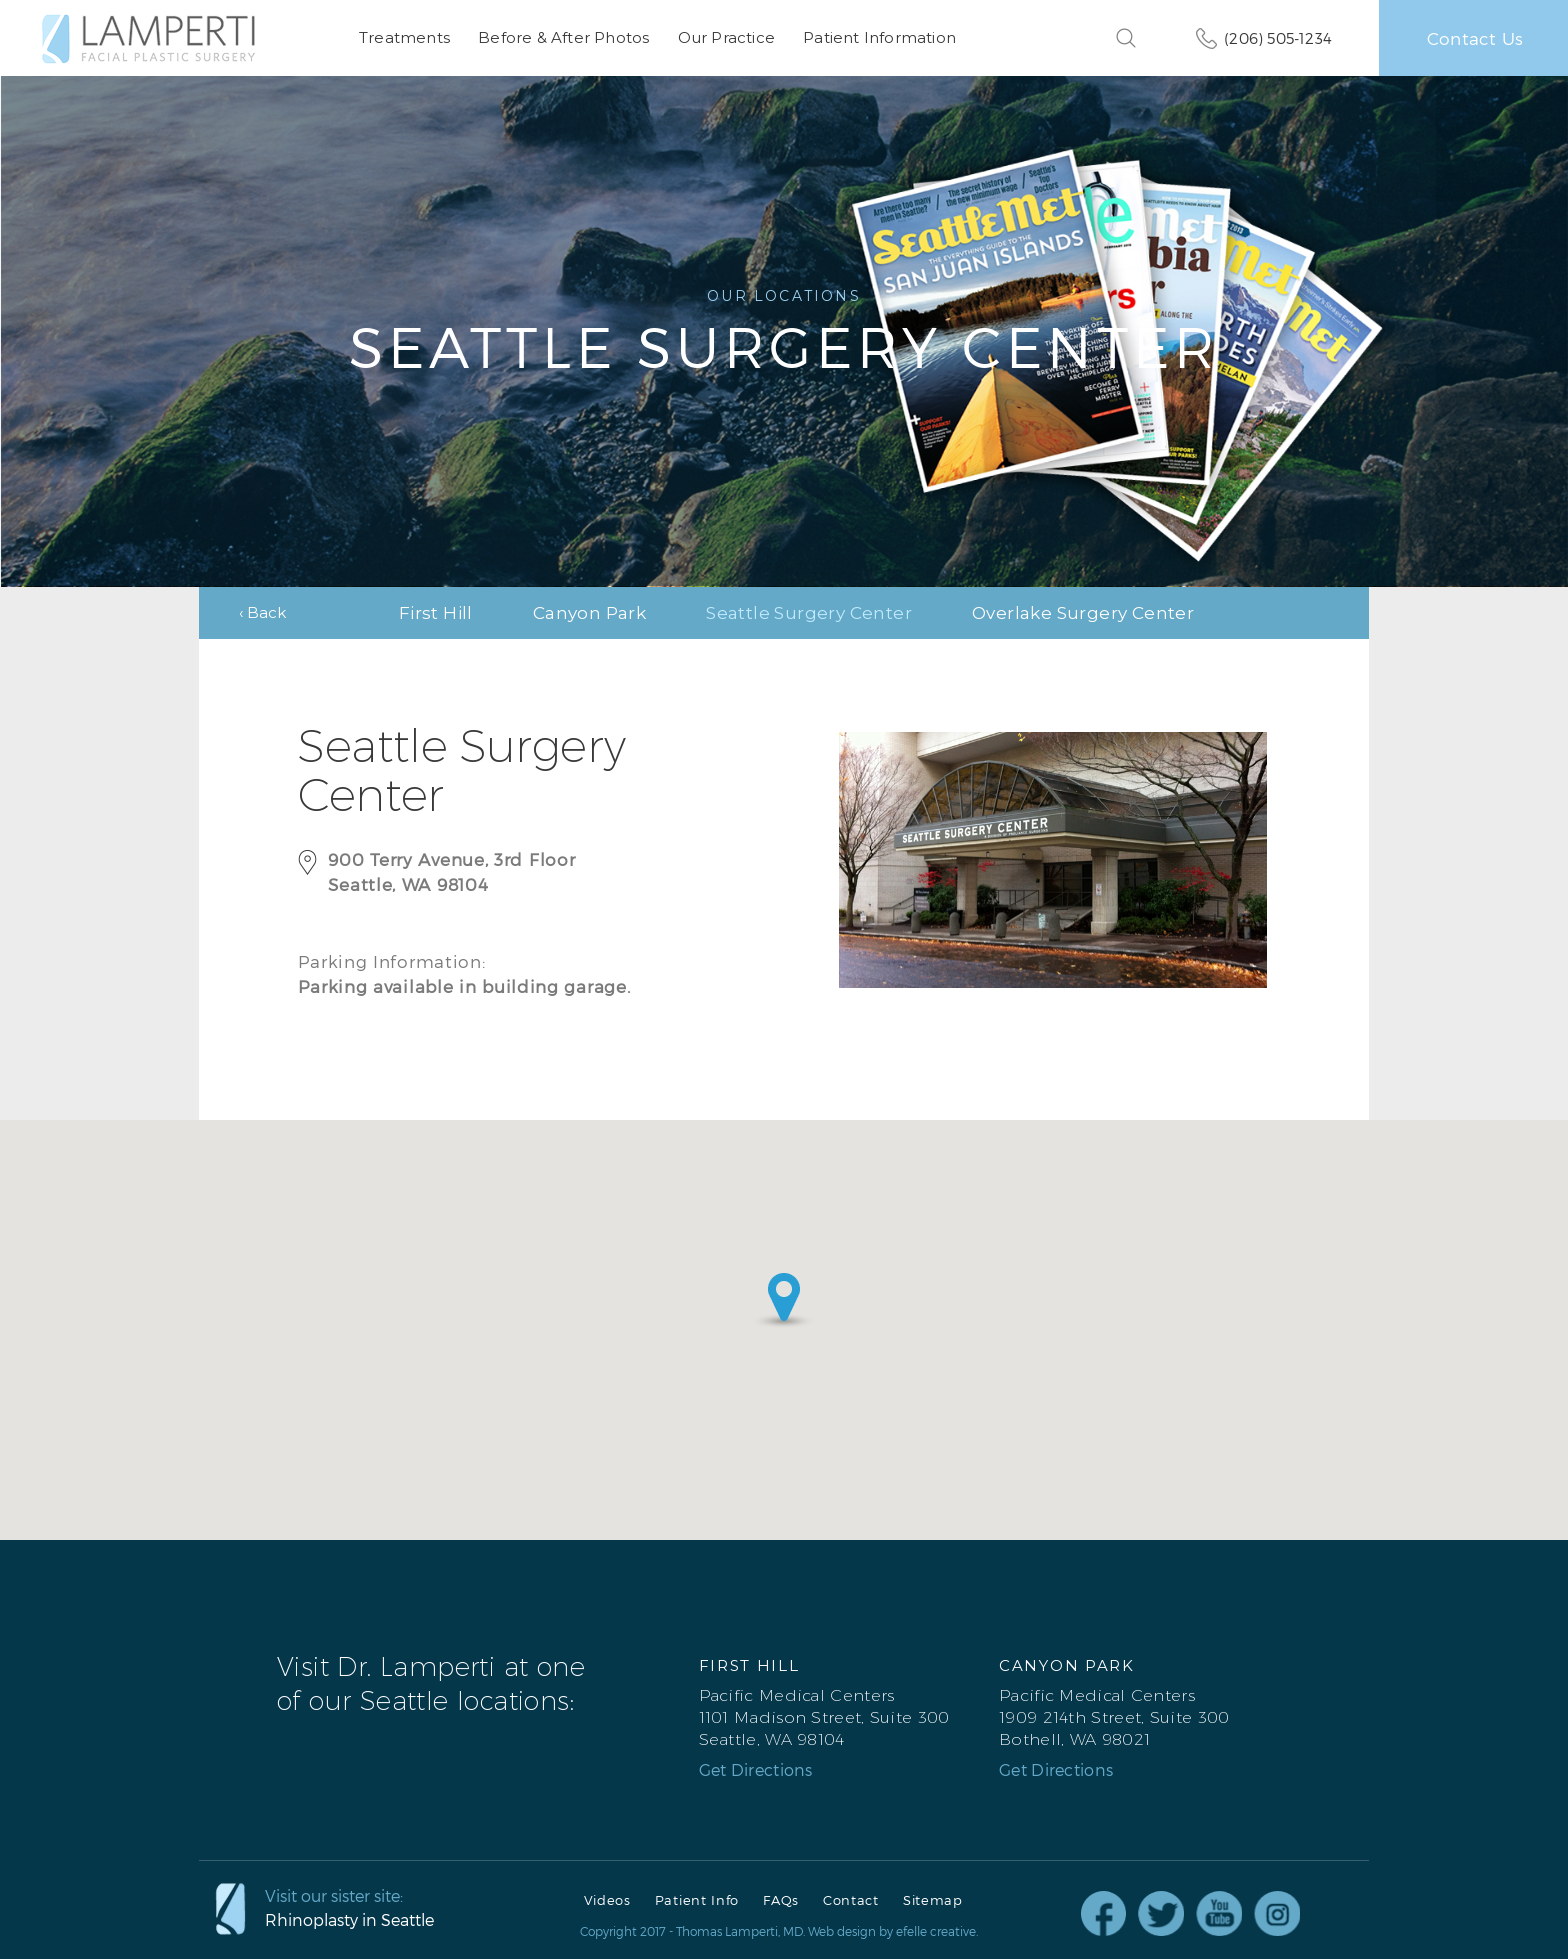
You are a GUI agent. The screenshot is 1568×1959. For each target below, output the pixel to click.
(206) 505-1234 (1278, 38)
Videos (607, 1899)
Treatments (404, 37)
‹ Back (262, 611)
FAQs (781, 1899)
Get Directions (756, 1769)
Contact (851, 1899)
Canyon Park (589, 612)
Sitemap (933, 1899)
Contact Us (1475, 38)
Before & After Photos (563, 37)
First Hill (436, 612)
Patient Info (697, 1899)
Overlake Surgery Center (1083, 612)
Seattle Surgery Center (809, 612)
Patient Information (879, 37)
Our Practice (725, 37)
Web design (842, 1930)
